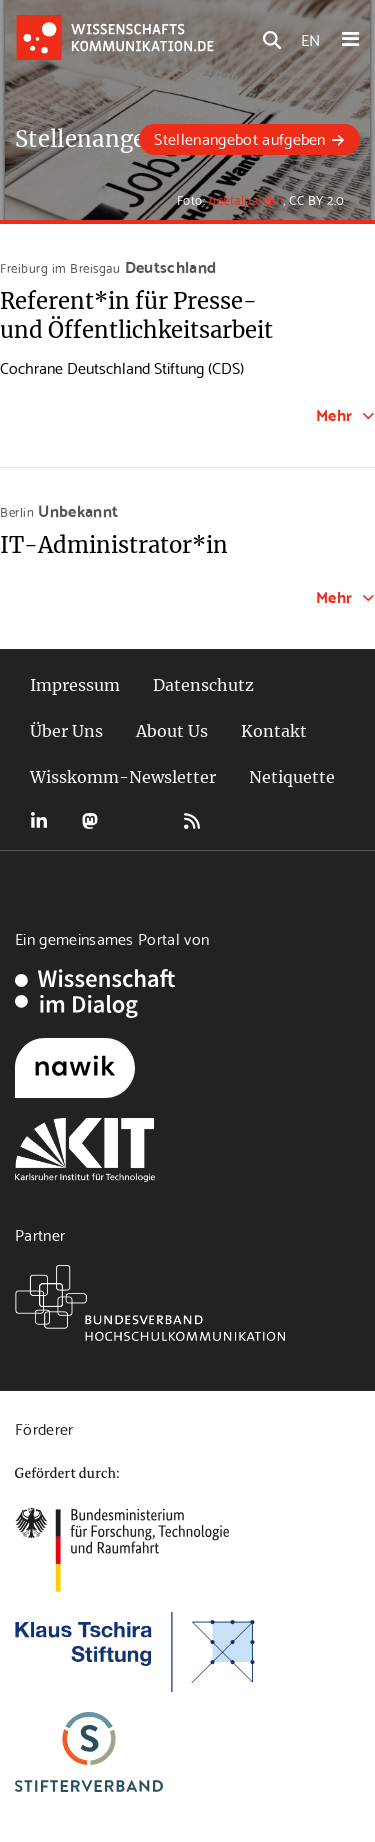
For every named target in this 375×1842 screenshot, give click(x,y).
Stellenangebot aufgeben (239, 137)
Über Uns (66, 731)
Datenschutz (203, 685)
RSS (192, 821)
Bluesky (141, 821)
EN (310, 38)
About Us (172, 731)
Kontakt (274, 731)
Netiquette (292, 777)
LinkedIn (39, 821)
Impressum (75, 685)
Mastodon (90, 821)
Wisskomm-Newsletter (123, 777)
